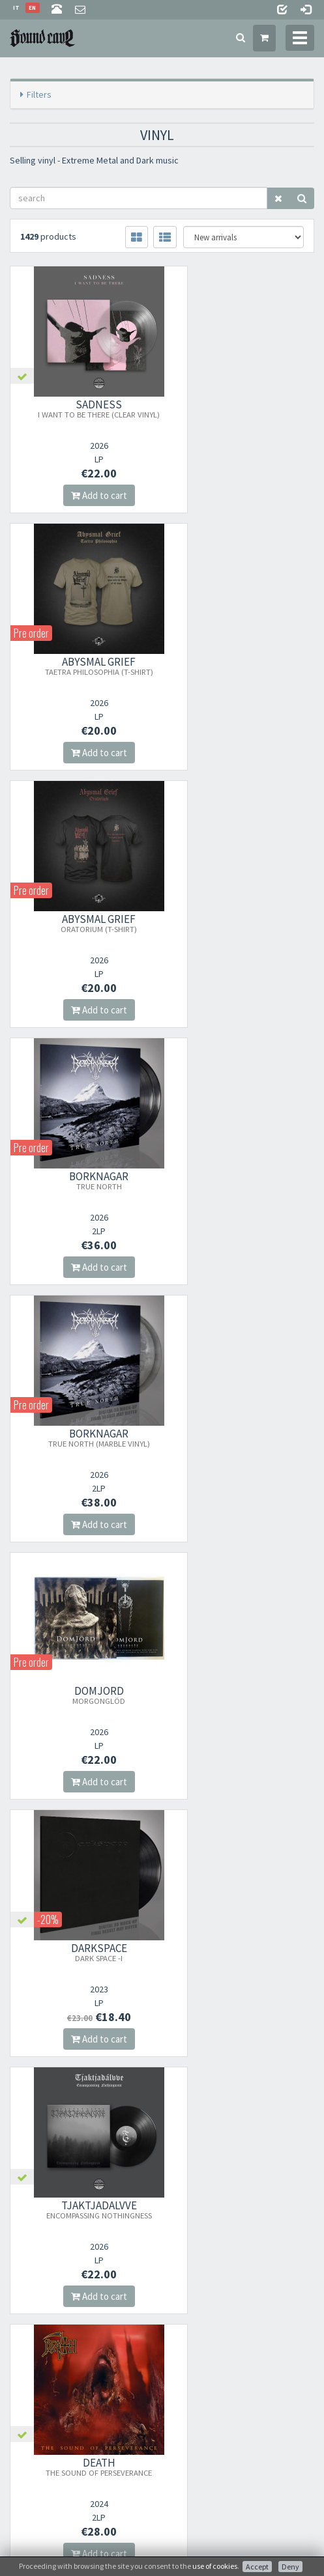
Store (19, 2311)
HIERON (242, 1695)
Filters (39, 94)
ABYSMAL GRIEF (243, 408)
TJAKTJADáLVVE (243, 1180)
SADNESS (81, 408)
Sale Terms (28, 2328)
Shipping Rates (36, 2345)
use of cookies (214, 2566)
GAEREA (243, 1437)
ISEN (81, 1700)
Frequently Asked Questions (58, 2362)
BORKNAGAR (242, 666)
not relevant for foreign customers (69, 2395)
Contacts (26, 2379)
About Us (26, 2294)
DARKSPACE (81, 1180)
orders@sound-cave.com (85, 1984)
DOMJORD (242, 923)
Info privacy (203, 2541)
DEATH (81, 1437)
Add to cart (81, 495)
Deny (290, 2566)
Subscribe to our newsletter (75, 2216)
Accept (257, 2566)
